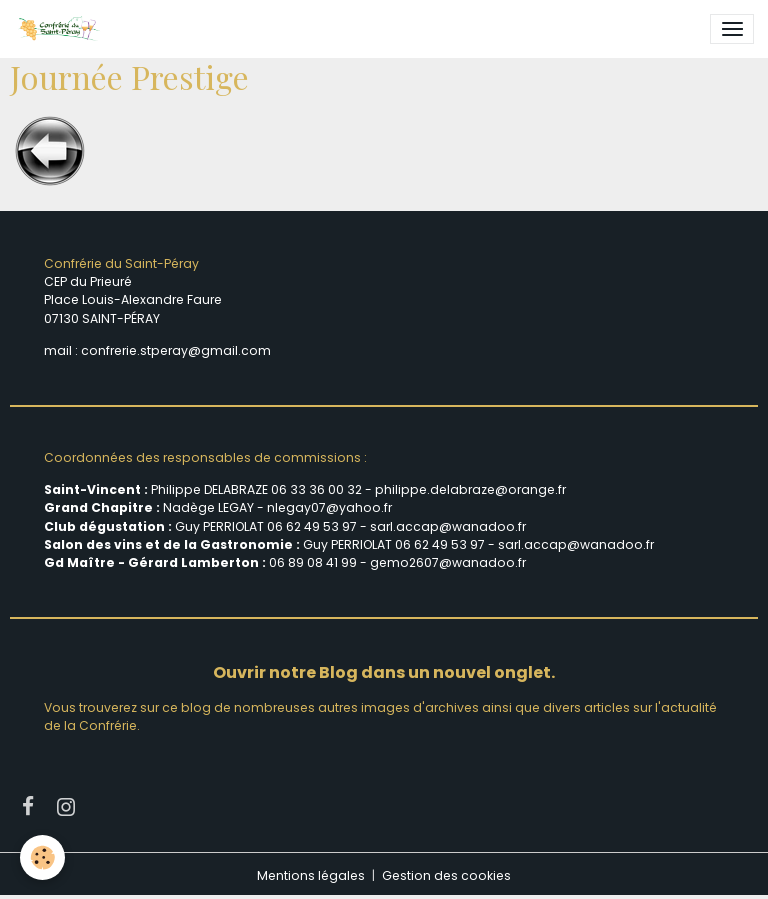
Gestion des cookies (446, 875)
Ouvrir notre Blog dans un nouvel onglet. (384, 672)
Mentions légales (311, 875)
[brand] (62, 29)
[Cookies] (42, 857)
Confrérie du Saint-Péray (121, 263)
